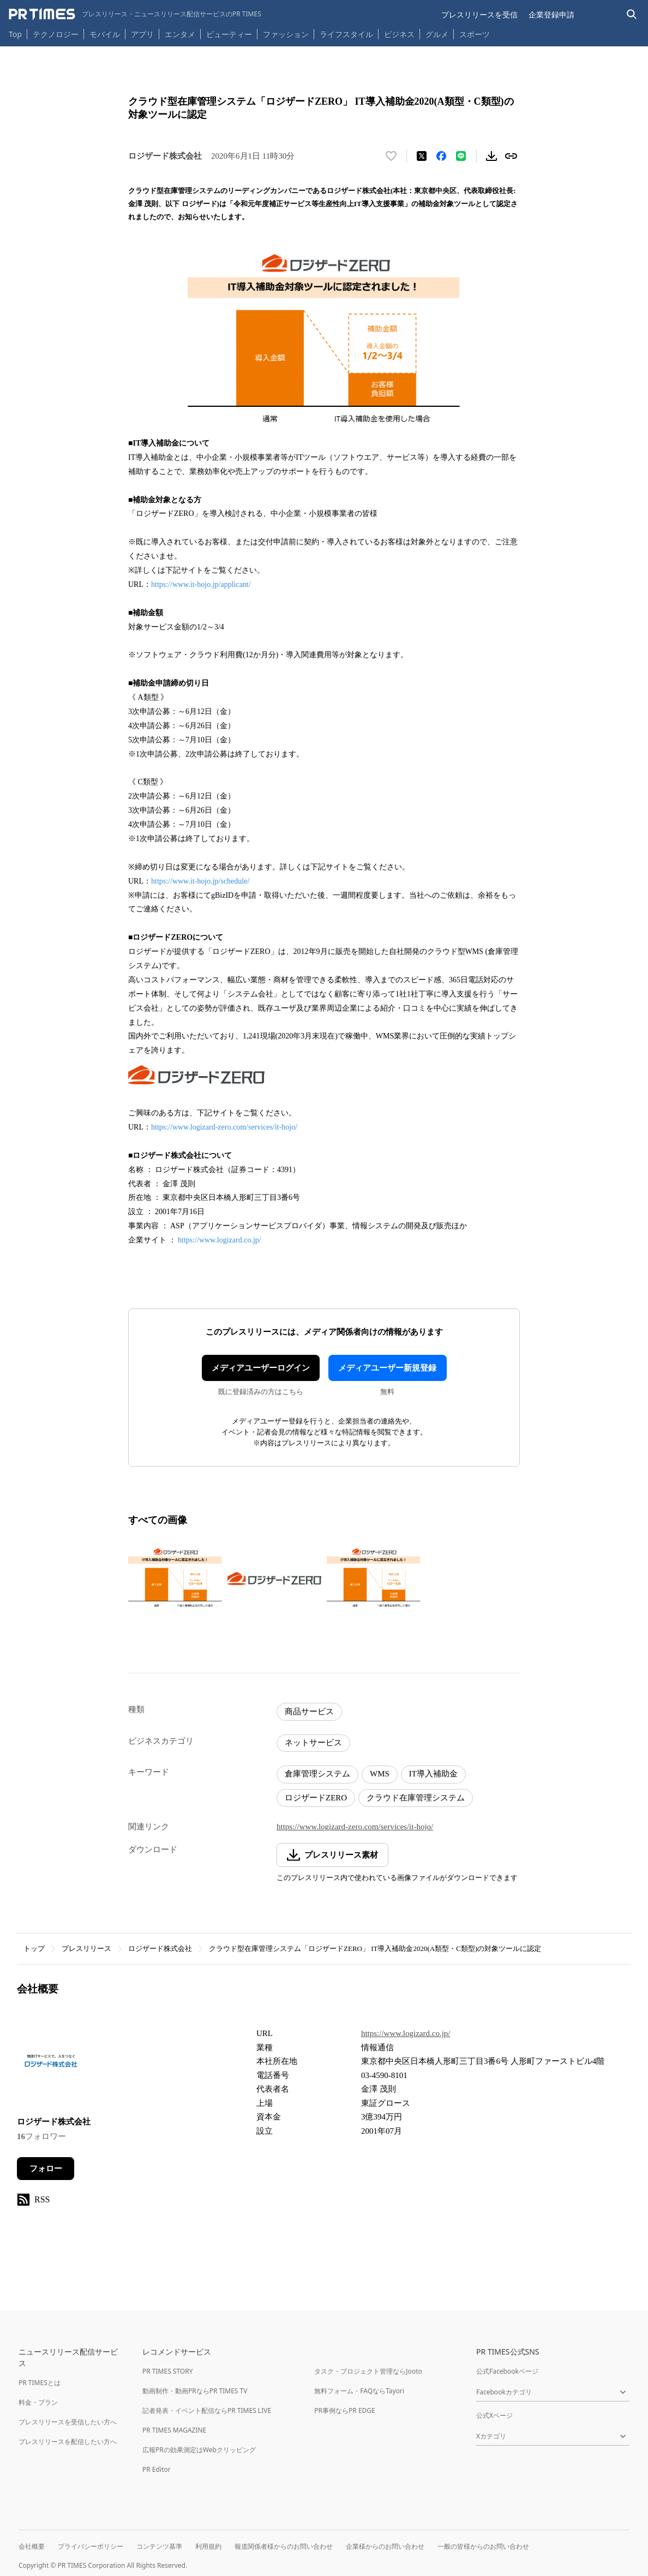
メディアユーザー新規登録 (387, 1368)
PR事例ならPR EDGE (344, 2410)
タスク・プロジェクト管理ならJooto (368, 2371)
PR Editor (156, 2469)
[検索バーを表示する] (632, 14)
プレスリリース (86, 1948)
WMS (379, 1773)
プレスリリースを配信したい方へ (68, 2441)
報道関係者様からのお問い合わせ (284, 2546)
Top (15, 34)
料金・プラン (38, 2402)
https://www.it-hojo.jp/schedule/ (200, 881)
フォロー (45, 2168)
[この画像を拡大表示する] (175, 1578)
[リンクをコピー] (511, 156)
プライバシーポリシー (90, 2546)
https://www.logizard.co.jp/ (219, 1240)
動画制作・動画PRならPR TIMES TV (194, 2390)
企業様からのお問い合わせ (385, 2546)
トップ (34, 1948)
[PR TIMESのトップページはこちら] (135, 14)
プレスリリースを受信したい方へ (68, 2422)
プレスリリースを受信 (479, 14)
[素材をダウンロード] (491, 156)
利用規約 (208, 2546)
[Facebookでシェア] (441, 156)
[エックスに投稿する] (421, 156)
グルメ (436, 34)
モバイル (104, 34)
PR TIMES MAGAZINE (174, 2430)
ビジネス (399, 34)
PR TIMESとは (40, 2382)
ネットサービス (313, 1742)
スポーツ (474, 34)
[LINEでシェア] (461, 156)
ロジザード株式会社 (160, 1948)
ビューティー (229, 34)
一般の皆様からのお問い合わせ (483, 2546)
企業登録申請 (551, 14)
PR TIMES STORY (167, 2371)
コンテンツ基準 (159, 2546)
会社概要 (32, 2546)
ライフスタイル (346, 34)
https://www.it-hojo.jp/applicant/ (201, 584)
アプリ (142, 34)
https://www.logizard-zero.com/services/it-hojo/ (224, 1127)
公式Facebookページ (507, 2371)
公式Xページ (494, 2415)
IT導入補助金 (433, 1773)
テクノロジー (56, 34)
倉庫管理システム (317, 1773)
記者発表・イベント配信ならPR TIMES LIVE (206, 2410)
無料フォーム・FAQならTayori (359, 2390)
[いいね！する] (391, 156)
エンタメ (180, 34)
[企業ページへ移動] (51, 2064)
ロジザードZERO (316, 1797)
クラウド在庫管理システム (416, 1797)
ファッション (286, 34)
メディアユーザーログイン (261, 1368)
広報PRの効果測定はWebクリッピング (199, 2449)
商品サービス (309, 1711)
